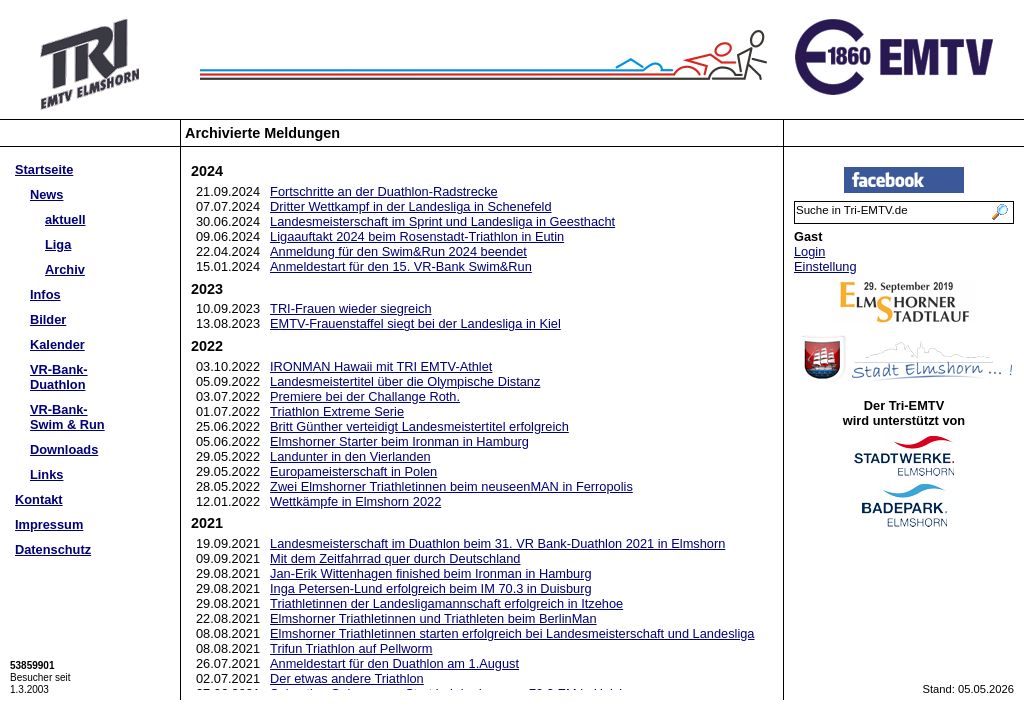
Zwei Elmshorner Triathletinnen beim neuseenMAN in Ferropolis (451, 486)
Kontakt (39, 499)
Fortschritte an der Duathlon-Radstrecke (384, 191)
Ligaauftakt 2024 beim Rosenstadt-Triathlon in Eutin (417, 236)
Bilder (48, 319)
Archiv (65, 269)
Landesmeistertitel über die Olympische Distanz (405, 381)
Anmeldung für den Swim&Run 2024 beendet (398, 251)
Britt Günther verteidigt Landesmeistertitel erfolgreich (419, 426)
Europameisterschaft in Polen (353, 471)
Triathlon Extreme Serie (337, 411)
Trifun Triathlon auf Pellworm (351, 648)
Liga (58, 244)
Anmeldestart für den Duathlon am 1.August (394, 663)
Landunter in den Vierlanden (350, 456)
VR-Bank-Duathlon (59, 377)
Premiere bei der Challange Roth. (365, 396)
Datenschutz (53, 549)
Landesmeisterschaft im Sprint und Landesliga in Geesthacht (442, 221)
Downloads (64, 449)
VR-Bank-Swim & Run (67, 417)
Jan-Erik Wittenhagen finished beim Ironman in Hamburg (431, 573)
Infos (45, 294)
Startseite (44, 169)
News (46, 194)
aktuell (65, 219)
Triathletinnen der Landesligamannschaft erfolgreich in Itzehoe (446, 603)
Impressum (49, 524)
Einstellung (825, 266)
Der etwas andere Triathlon (347, 678)
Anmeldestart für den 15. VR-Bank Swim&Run (401, 266)
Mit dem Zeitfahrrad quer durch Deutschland (395, 558)
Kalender (57, 344)
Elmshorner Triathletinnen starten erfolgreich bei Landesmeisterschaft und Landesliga (512, 633)
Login (809, 251)
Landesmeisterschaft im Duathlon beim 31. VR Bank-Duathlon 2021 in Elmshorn (497, 543)
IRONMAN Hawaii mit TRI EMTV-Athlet (381, 366)
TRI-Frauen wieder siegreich (350, 308)
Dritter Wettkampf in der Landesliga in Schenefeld (410, 206)
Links (46, 474)
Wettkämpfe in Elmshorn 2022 (355, 501)
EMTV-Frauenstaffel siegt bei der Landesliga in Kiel (415, 323)
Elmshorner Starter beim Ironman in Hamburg (399, 441)
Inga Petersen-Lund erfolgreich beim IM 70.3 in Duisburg (431, 588)
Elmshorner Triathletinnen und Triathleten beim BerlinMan (433, 618)
